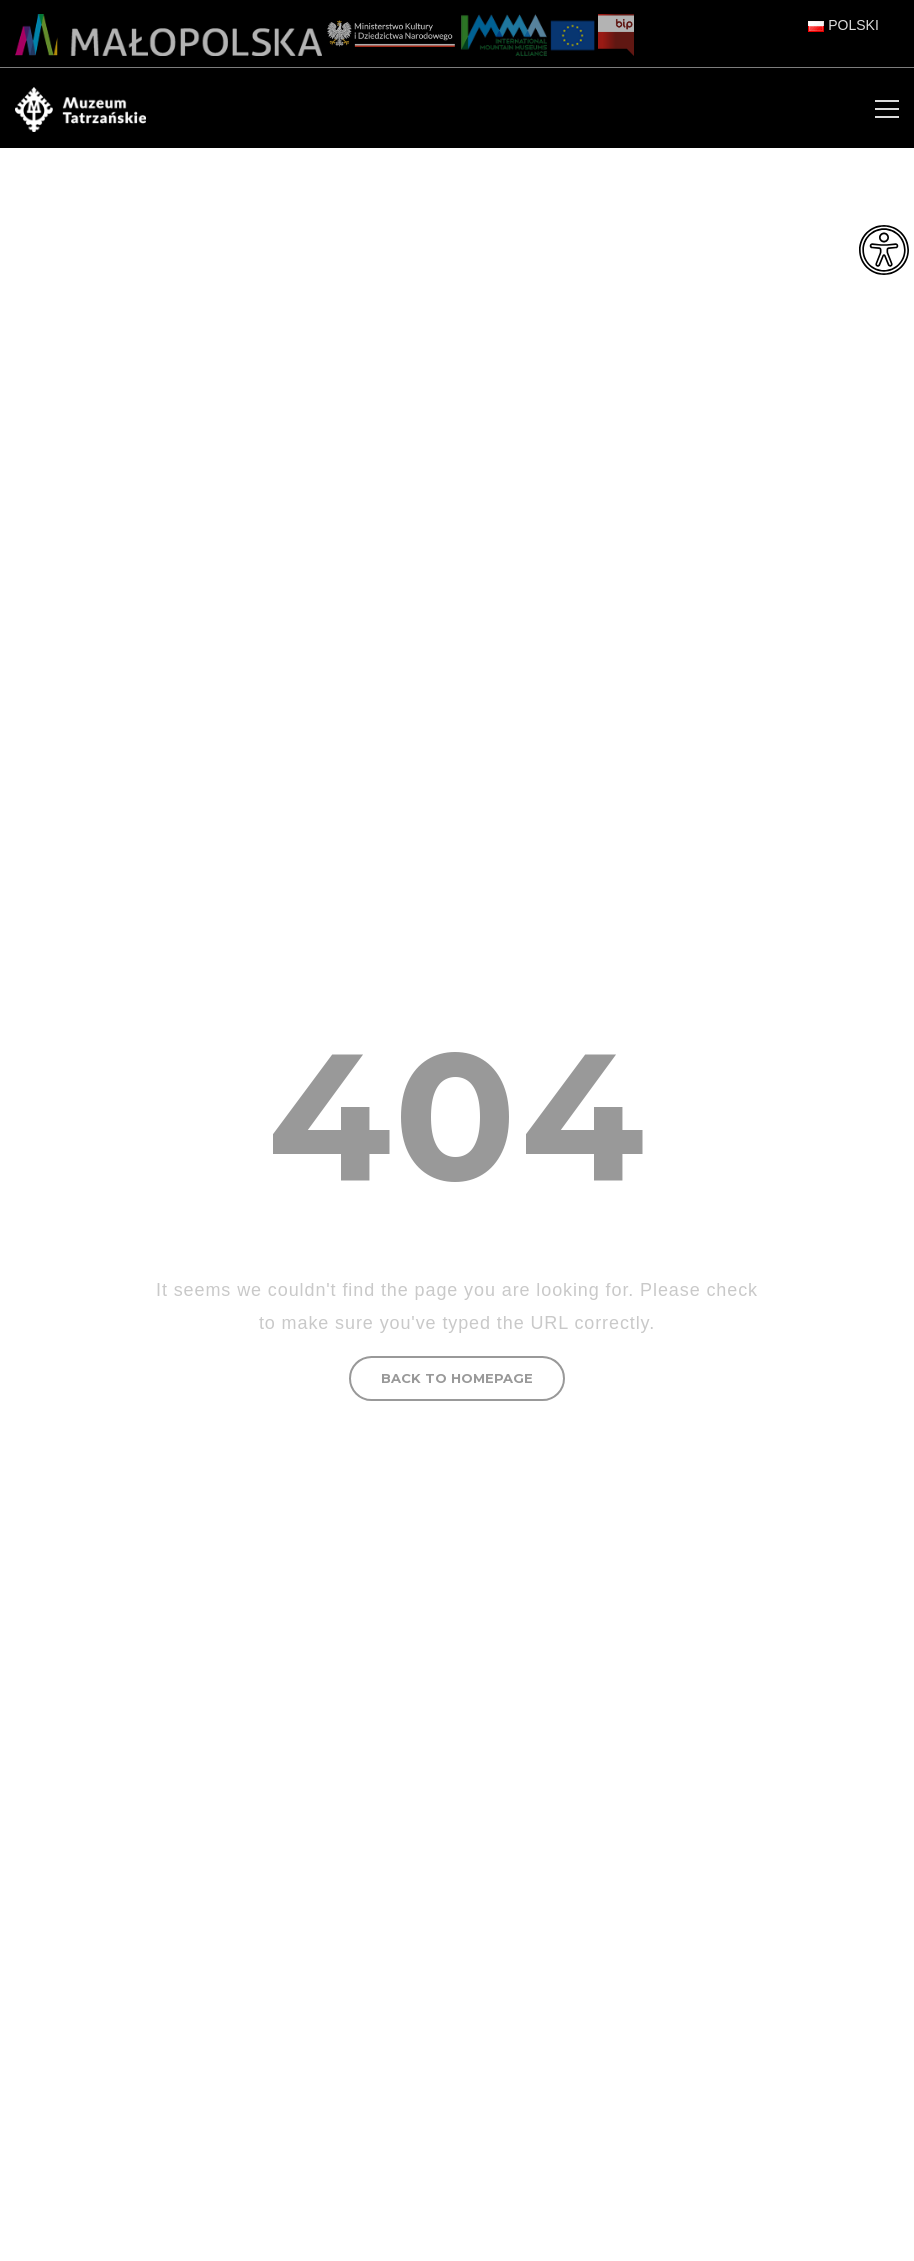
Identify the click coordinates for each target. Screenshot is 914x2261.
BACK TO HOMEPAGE (457, 1378)
